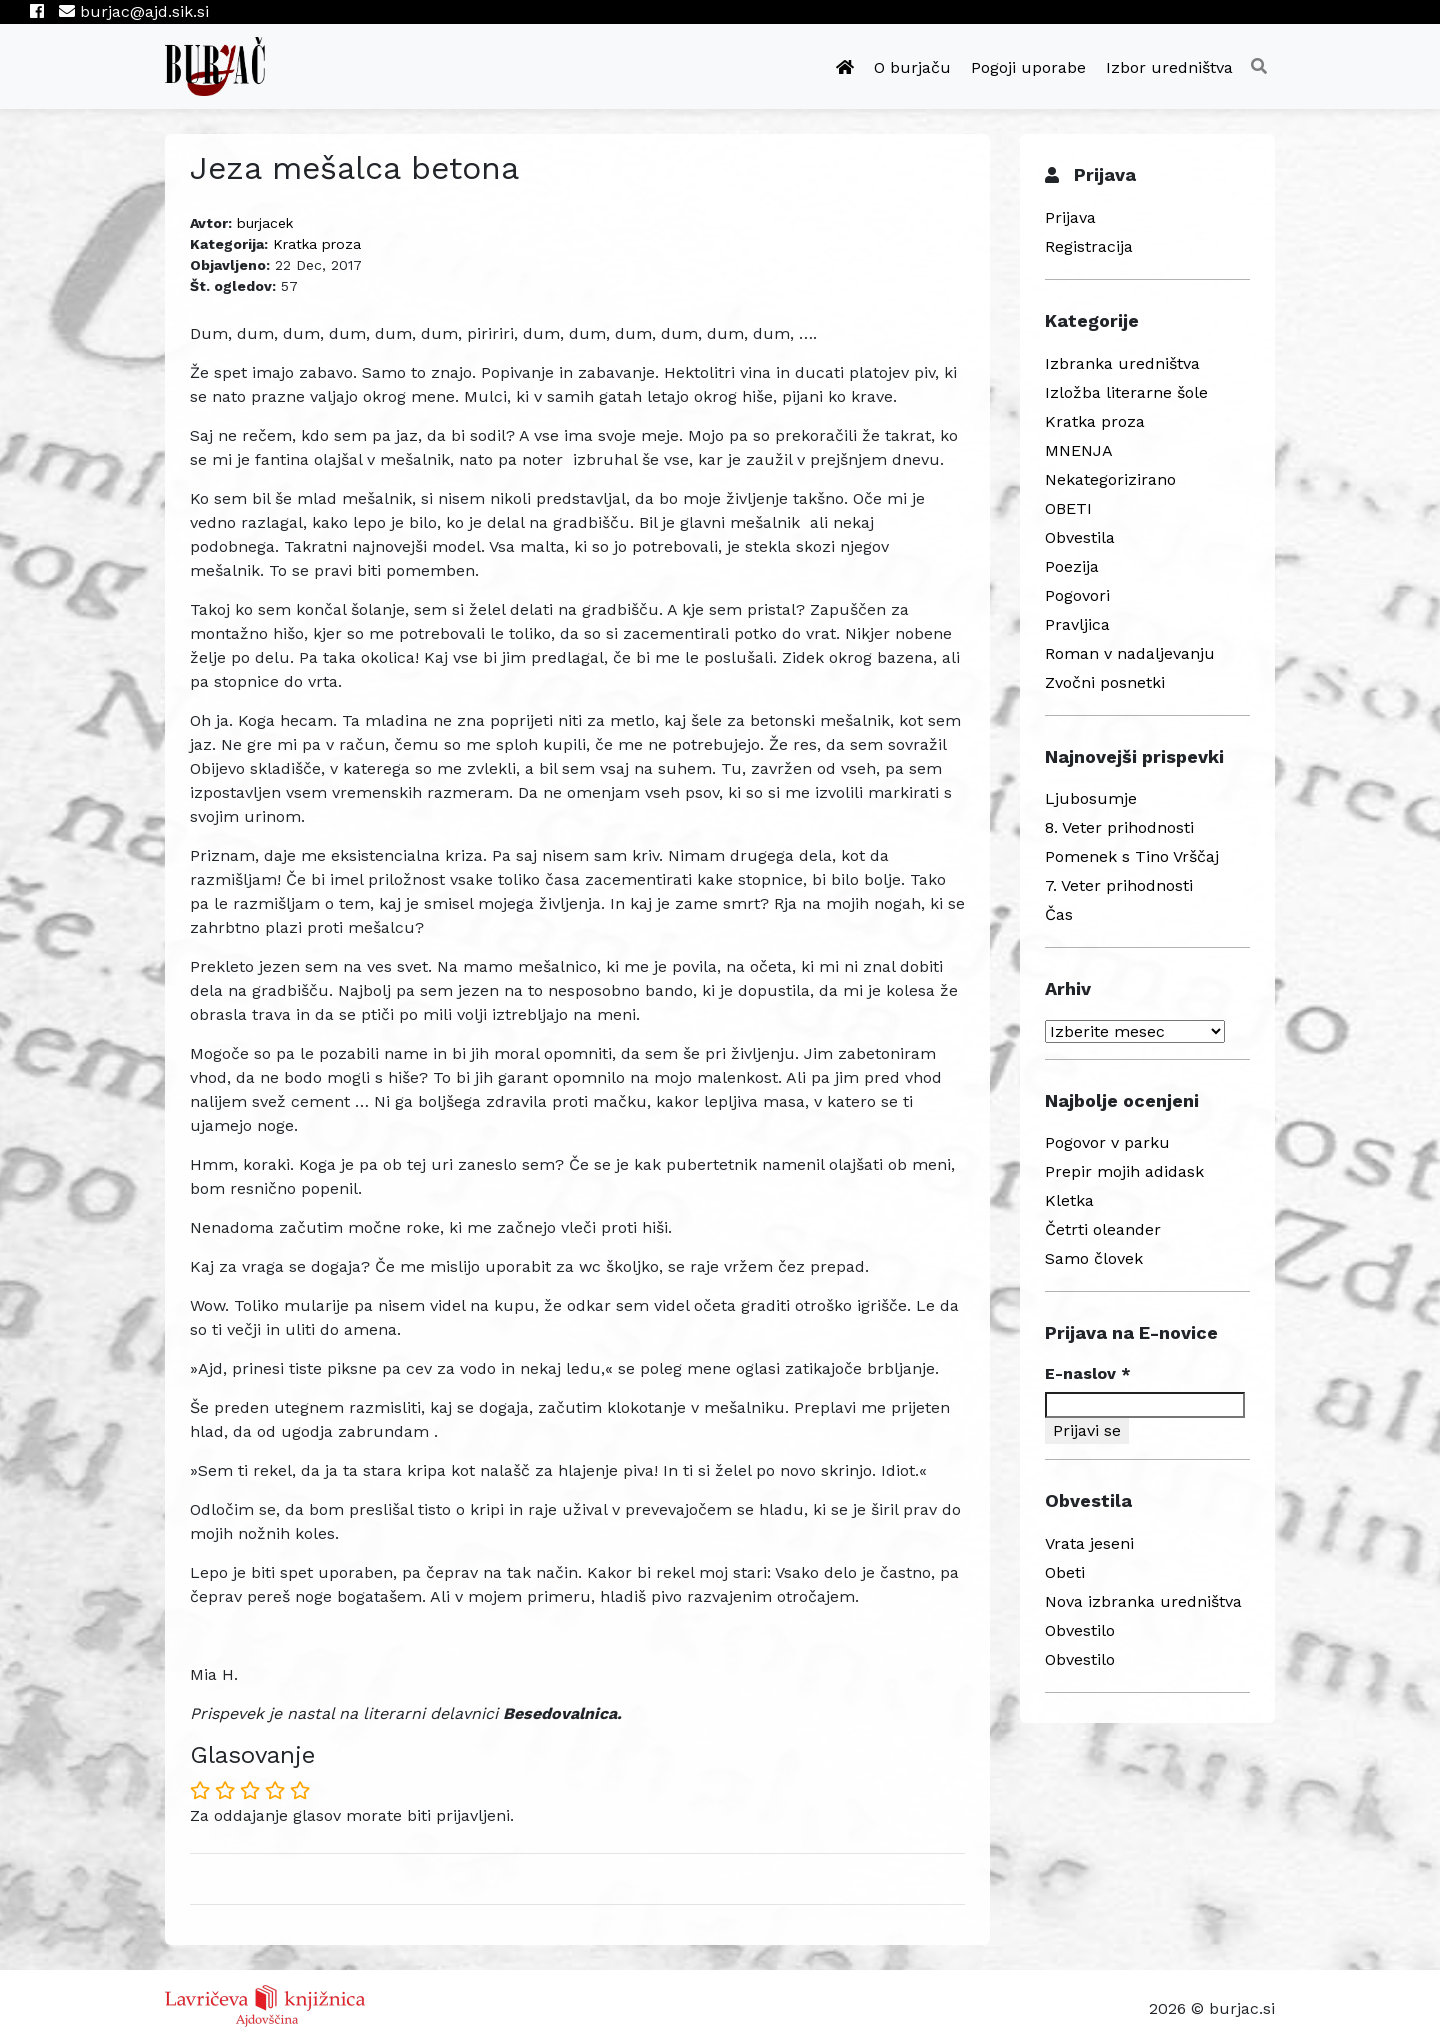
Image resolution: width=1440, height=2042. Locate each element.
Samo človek (1094, 1258)
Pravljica (1077, 624)
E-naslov (1088, 1373)
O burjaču (912, 67)
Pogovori (1077, 595)
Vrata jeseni (1089, 1543)
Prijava (1070, 217)
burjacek (265, 223)
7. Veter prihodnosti (1119, 885)
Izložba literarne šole (1126, 392)
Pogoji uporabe (1028, 67)
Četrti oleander (1103, 1229)
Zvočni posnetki (1105, 682)
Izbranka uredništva (1122, 363)
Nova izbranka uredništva (1143, 1601)
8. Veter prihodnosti (1119, 827)
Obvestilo (1080, 1630)
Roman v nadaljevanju (1130, 653)
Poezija (1072, 566)
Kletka (1069, 1200)
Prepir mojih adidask (1124, 1171)
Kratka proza (317, 244)
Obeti (1065, 1572)
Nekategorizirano (1110, 479)
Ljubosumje (1091, 798)
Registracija (1089, 246)
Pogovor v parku (1107, 1142)
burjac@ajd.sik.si (134, 11)
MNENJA (1079, 450)
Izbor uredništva (1169, 67)
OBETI (1068, 508)
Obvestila (1080, 537)
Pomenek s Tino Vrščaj (1132, 856)
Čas (1059, 914)
